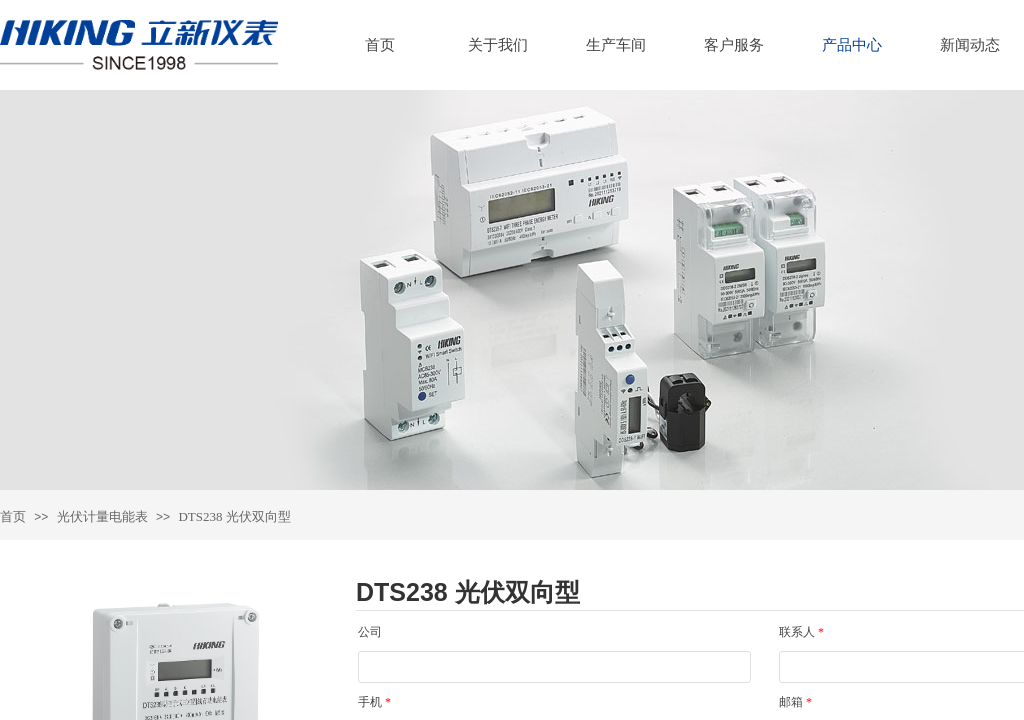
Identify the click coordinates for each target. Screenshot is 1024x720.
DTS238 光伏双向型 (234, 516)
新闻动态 (970, 45)
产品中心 (852, 45)
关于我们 (498, 45)
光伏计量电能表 (102, 516)
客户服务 (734, 45)
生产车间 (616, 45)
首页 (380, 45)
